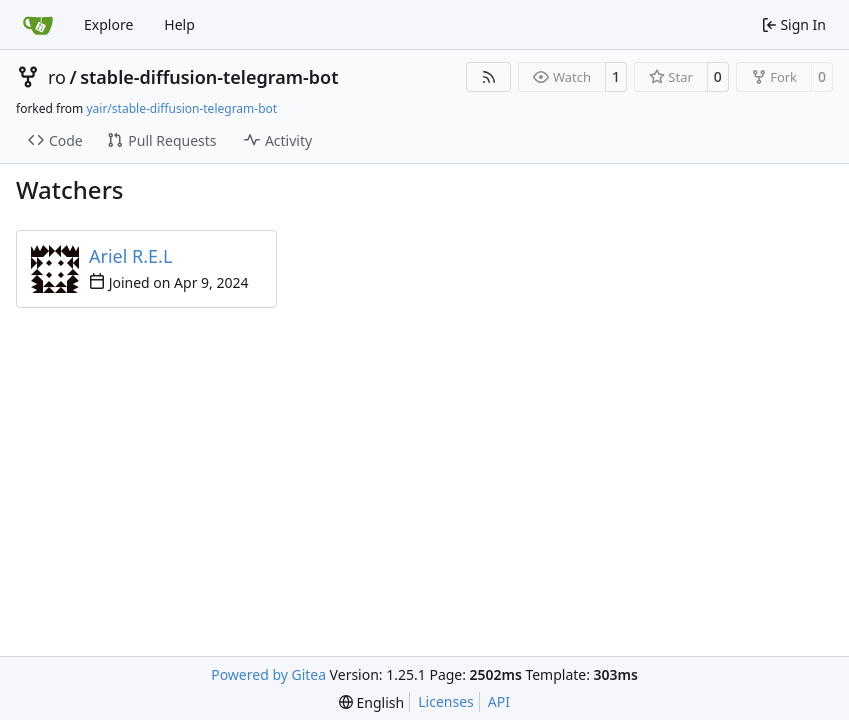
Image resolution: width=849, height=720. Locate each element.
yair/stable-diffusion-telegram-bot (181, 108)
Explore (108, 24)
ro (57, 77)
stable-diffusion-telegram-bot (209, 77)
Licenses (446, 701)
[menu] (371, 702)
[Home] (38, 25)
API (499, 701)
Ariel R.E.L (130, 256)
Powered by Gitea (268, 674)
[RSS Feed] (489, 77)
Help (179, 24)
